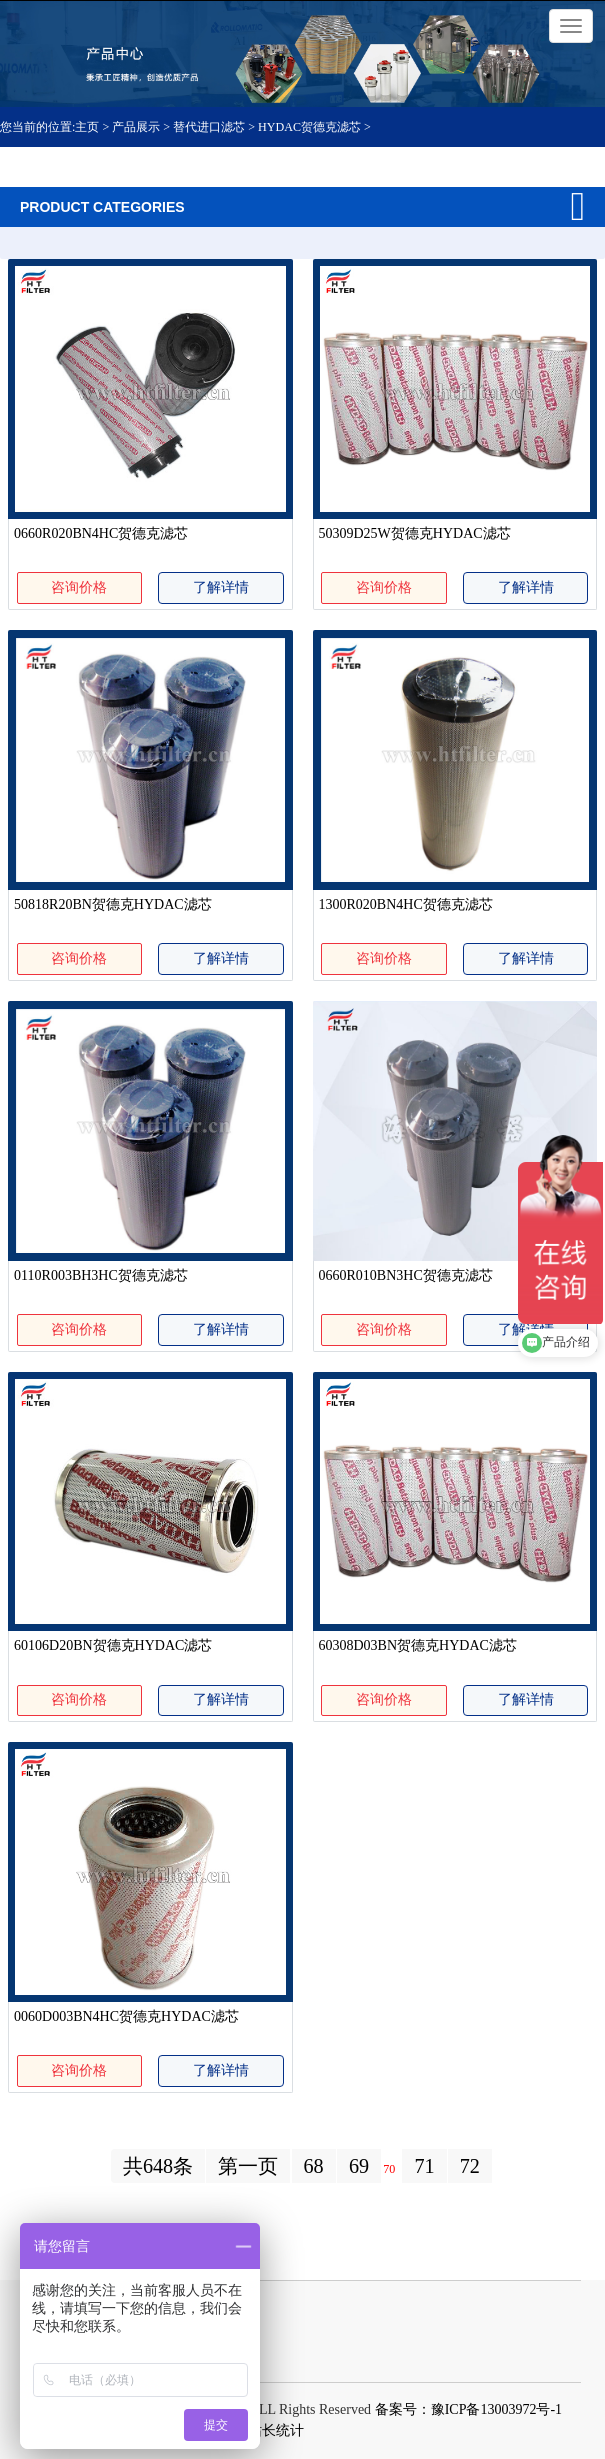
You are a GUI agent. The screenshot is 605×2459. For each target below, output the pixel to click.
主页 (88, 127)
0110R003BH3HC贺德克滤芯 (101, 1275)
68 (314, 2166)
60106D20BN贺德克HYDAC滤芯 (113, 1645)
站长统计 (276, 2430)
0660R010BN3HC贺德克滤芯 (406, 1275)
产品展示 (136, 127)
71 (424, 2166)
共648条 (158, 2166)
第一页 (248, 2166)
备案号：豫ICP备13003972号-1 (468, 2409)
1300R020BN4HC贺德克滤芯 (406, 904)
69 (359, 2166)
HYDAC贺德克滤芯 (309, 127)
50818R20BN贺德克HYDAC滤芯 (113, 904)
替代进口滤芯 (209, 127)
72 (470, 2166)
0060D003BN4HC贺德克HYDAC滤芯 (126, 2016)
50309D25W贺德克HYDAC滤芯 (415, 533)
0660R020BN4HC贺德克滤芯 (101, 533)
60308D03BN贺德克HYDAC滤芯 (418, 1645)
